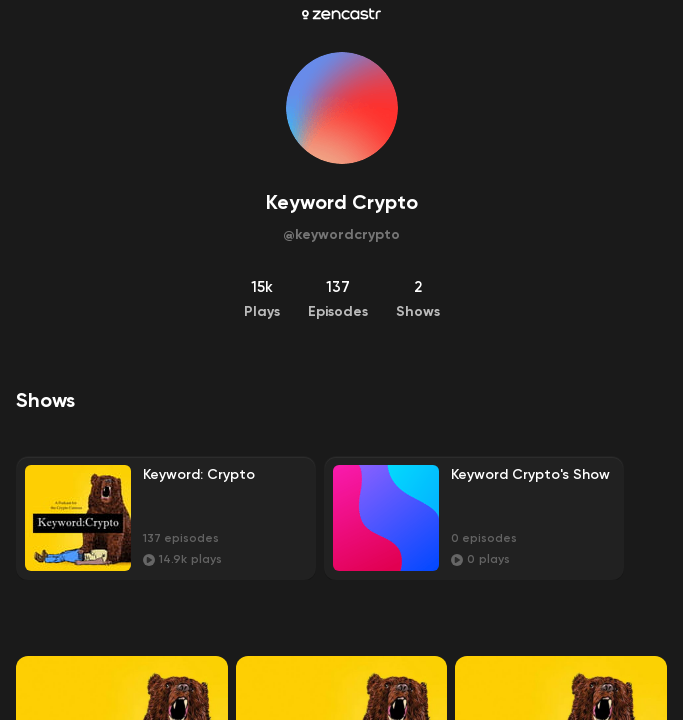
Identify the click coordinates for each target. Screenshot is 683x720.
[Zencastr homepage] (341, 14)
